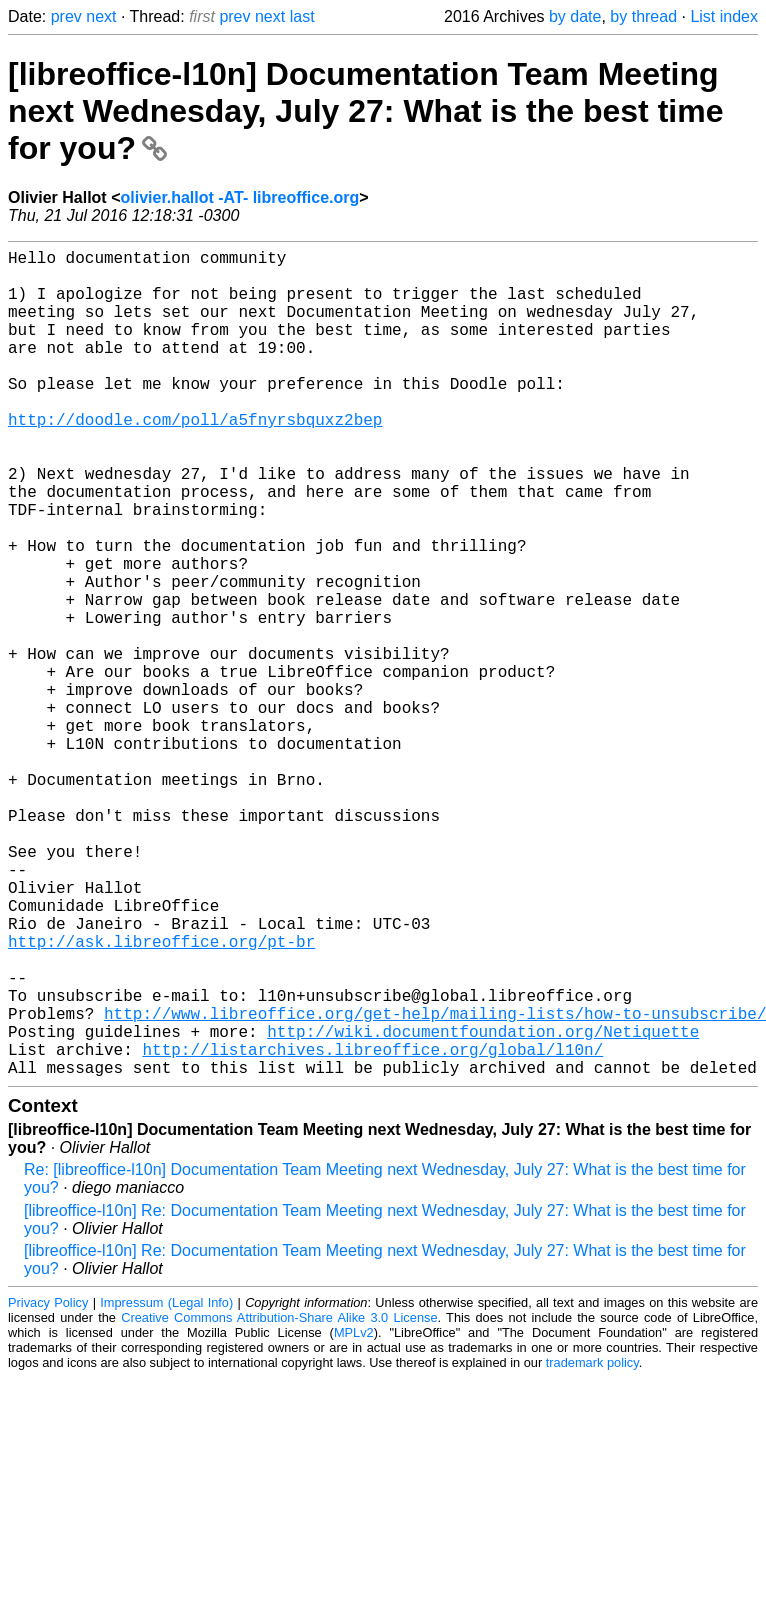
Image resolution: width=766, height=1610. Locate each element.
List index (724, 16)
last (302, 16)
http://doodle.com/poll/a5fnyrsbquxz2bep (195, 459)
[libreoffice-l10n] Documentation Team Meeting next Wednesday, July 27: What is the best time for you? (365, 111)
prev (66, 16)
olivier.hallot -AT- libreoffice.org (239, 197)
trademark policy (592, 1546)
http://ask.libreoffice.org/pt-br (161, 1097)
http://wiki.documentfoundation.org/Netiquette (483, 1207)
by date (575, 16)
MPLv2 (354, 1516)
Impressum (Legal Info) (166, 1486)
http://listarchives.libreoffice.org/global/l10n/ (372, 1229)
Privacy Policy (48, 1486)
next (101, 16)
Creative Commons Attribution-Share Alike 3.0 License (279, 1501)
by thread (643, 16)
